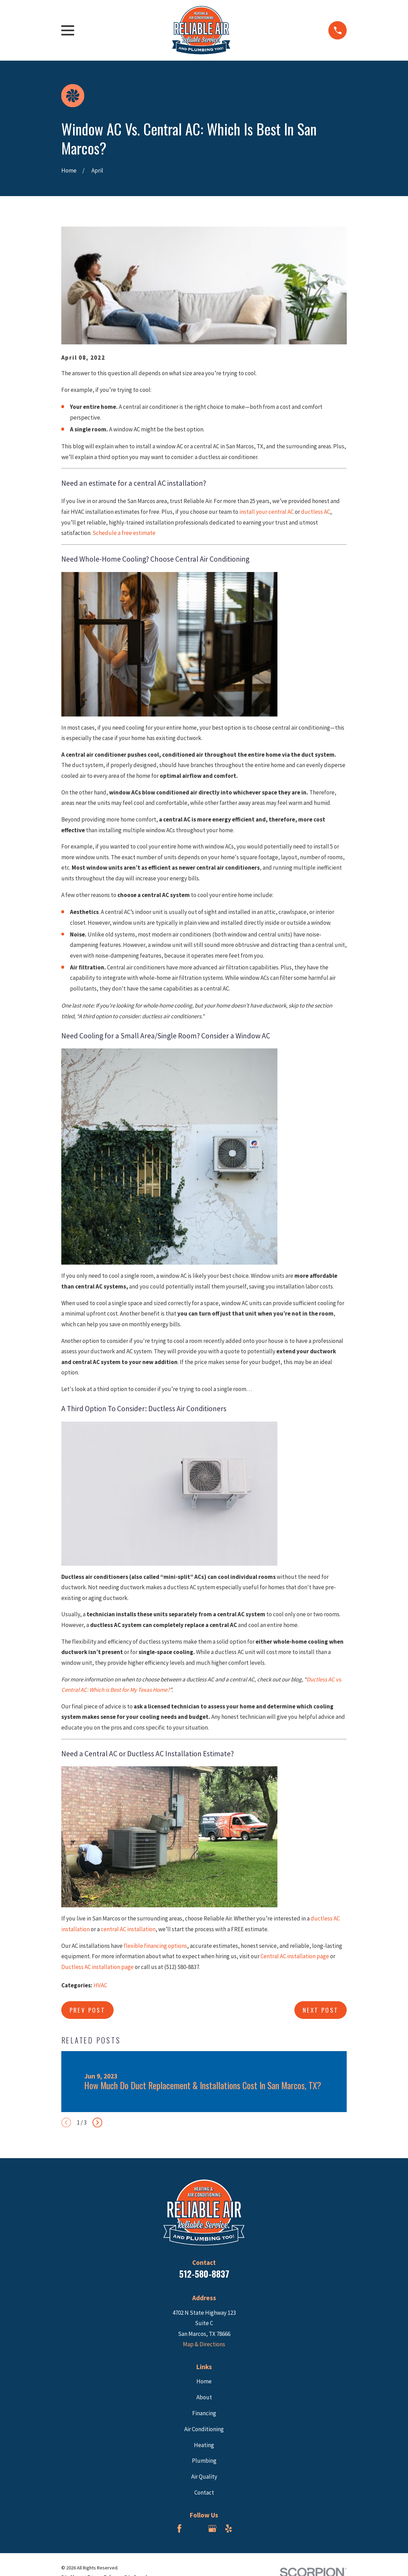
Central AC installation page (294, 1956)
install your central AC (266, 512)
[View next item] (97, 2122)
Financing (204, 2413)
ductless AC (315, 512)
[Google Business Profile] (212, 2528)
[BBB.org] (196, 2528)
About (204, 2397)
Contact (204, 2492)
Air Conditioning (204, 2429)
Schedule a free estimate (124, 533)
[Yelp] (228, 2528)
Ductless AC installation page (97, 1967)
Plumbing (204, 2460)
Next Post (321, 2010)
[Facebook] (179, 2528)
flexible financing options (155, 1946)
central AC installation (128, 1929)
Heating (204, 2445)
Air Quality (204, 2476)
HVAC (100, 1985)
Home (204, 2381)
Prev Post (88, 2010)
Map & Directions (204, 2344)
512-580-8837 (204, 2273)
